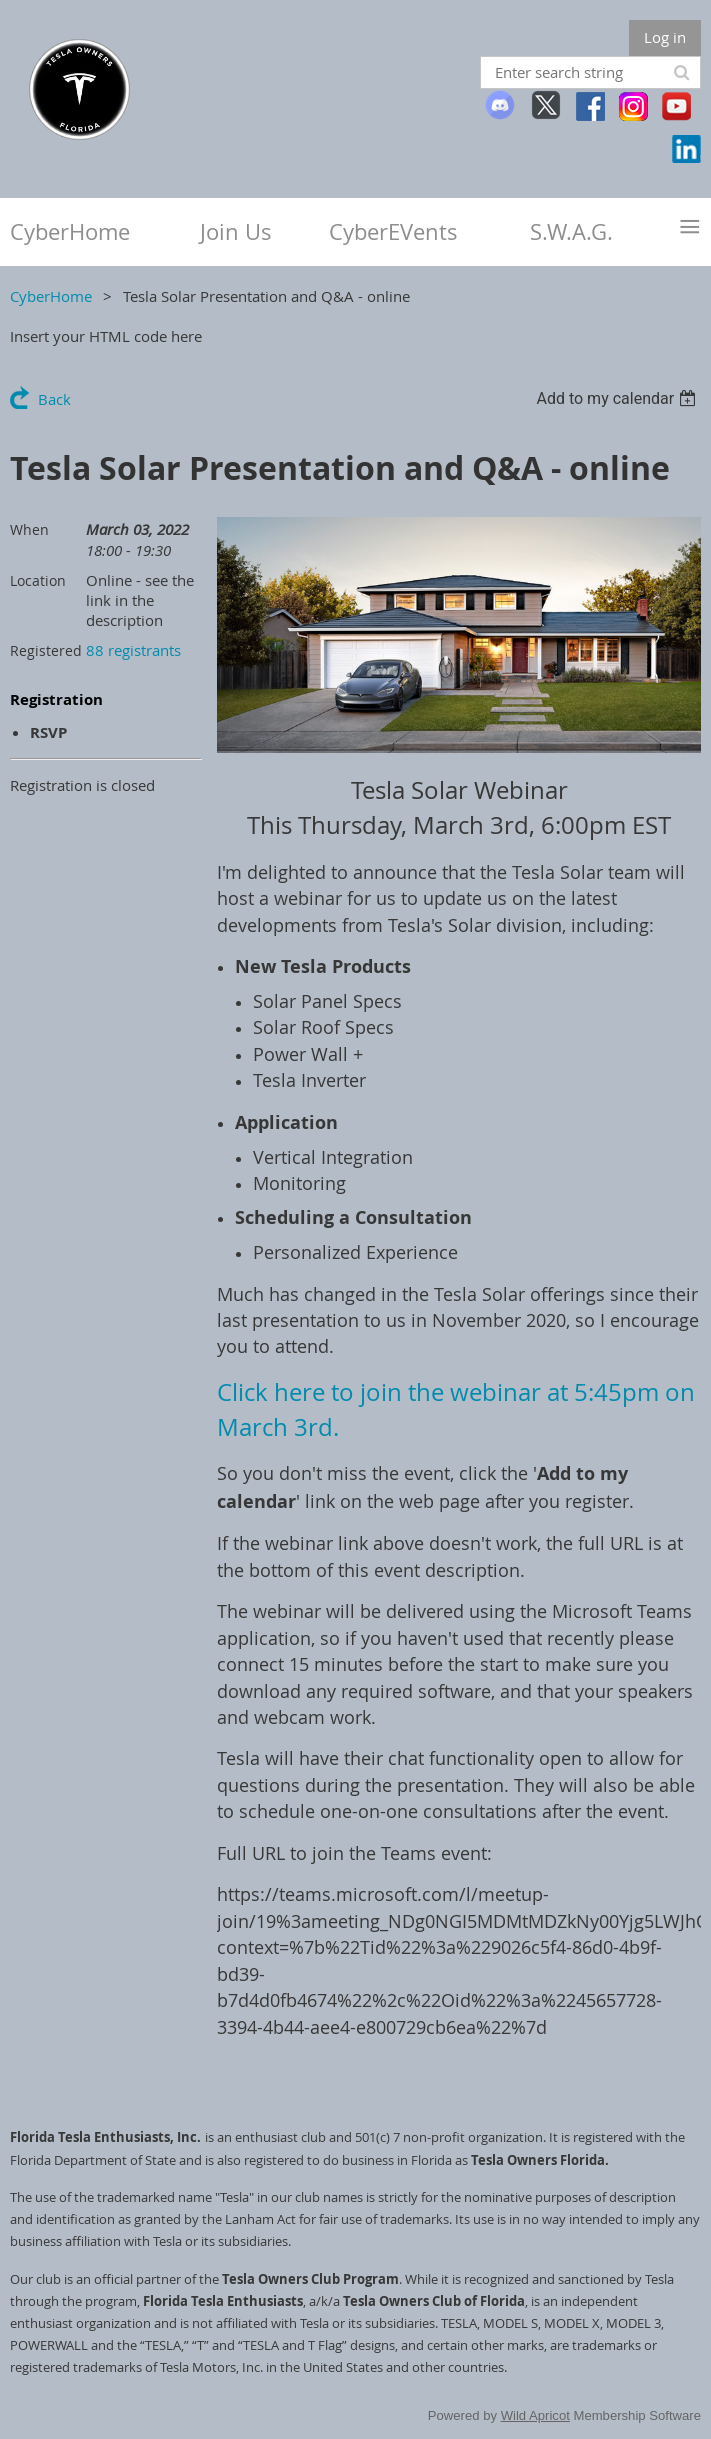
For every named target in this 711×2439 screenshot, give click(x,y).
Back (54, 399)
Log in (665, 37)
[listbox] (618, 398)
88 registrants (133, 650)
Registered (46, 650)
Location (38, 580)
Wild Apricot (535, 2415)
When (29, 529)
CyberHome (51, 296)
